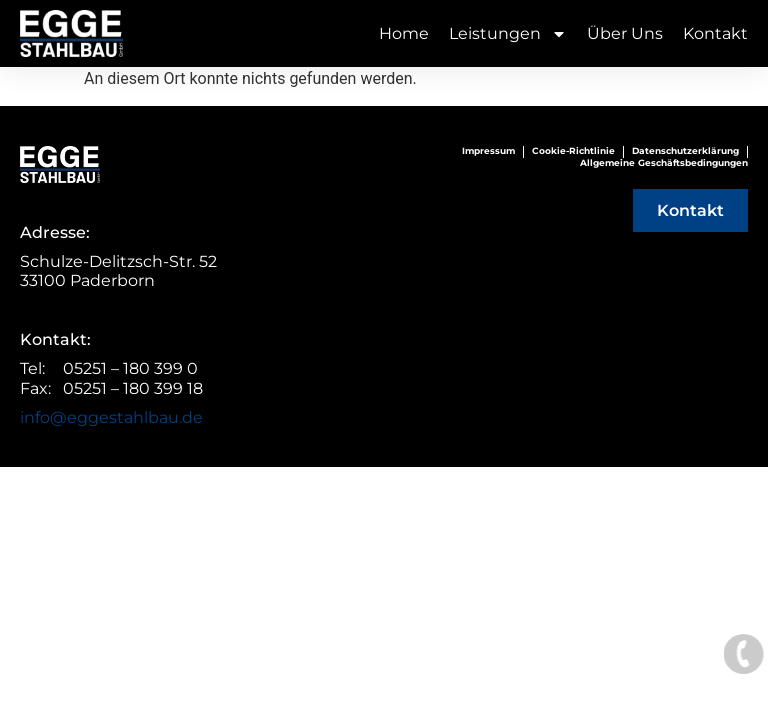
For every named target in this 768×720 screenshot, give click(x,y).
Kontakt (715, 33)
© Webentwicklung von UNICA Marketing (384, 477)
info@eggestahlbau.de (111, 417)
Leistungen (508, 33)
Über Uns (625, 33)
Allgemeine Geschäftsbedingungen (664, 163)
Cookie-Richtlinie (573, 151)
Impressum (488, 151)
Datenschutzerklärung (685, 151)
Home (404, 33)
